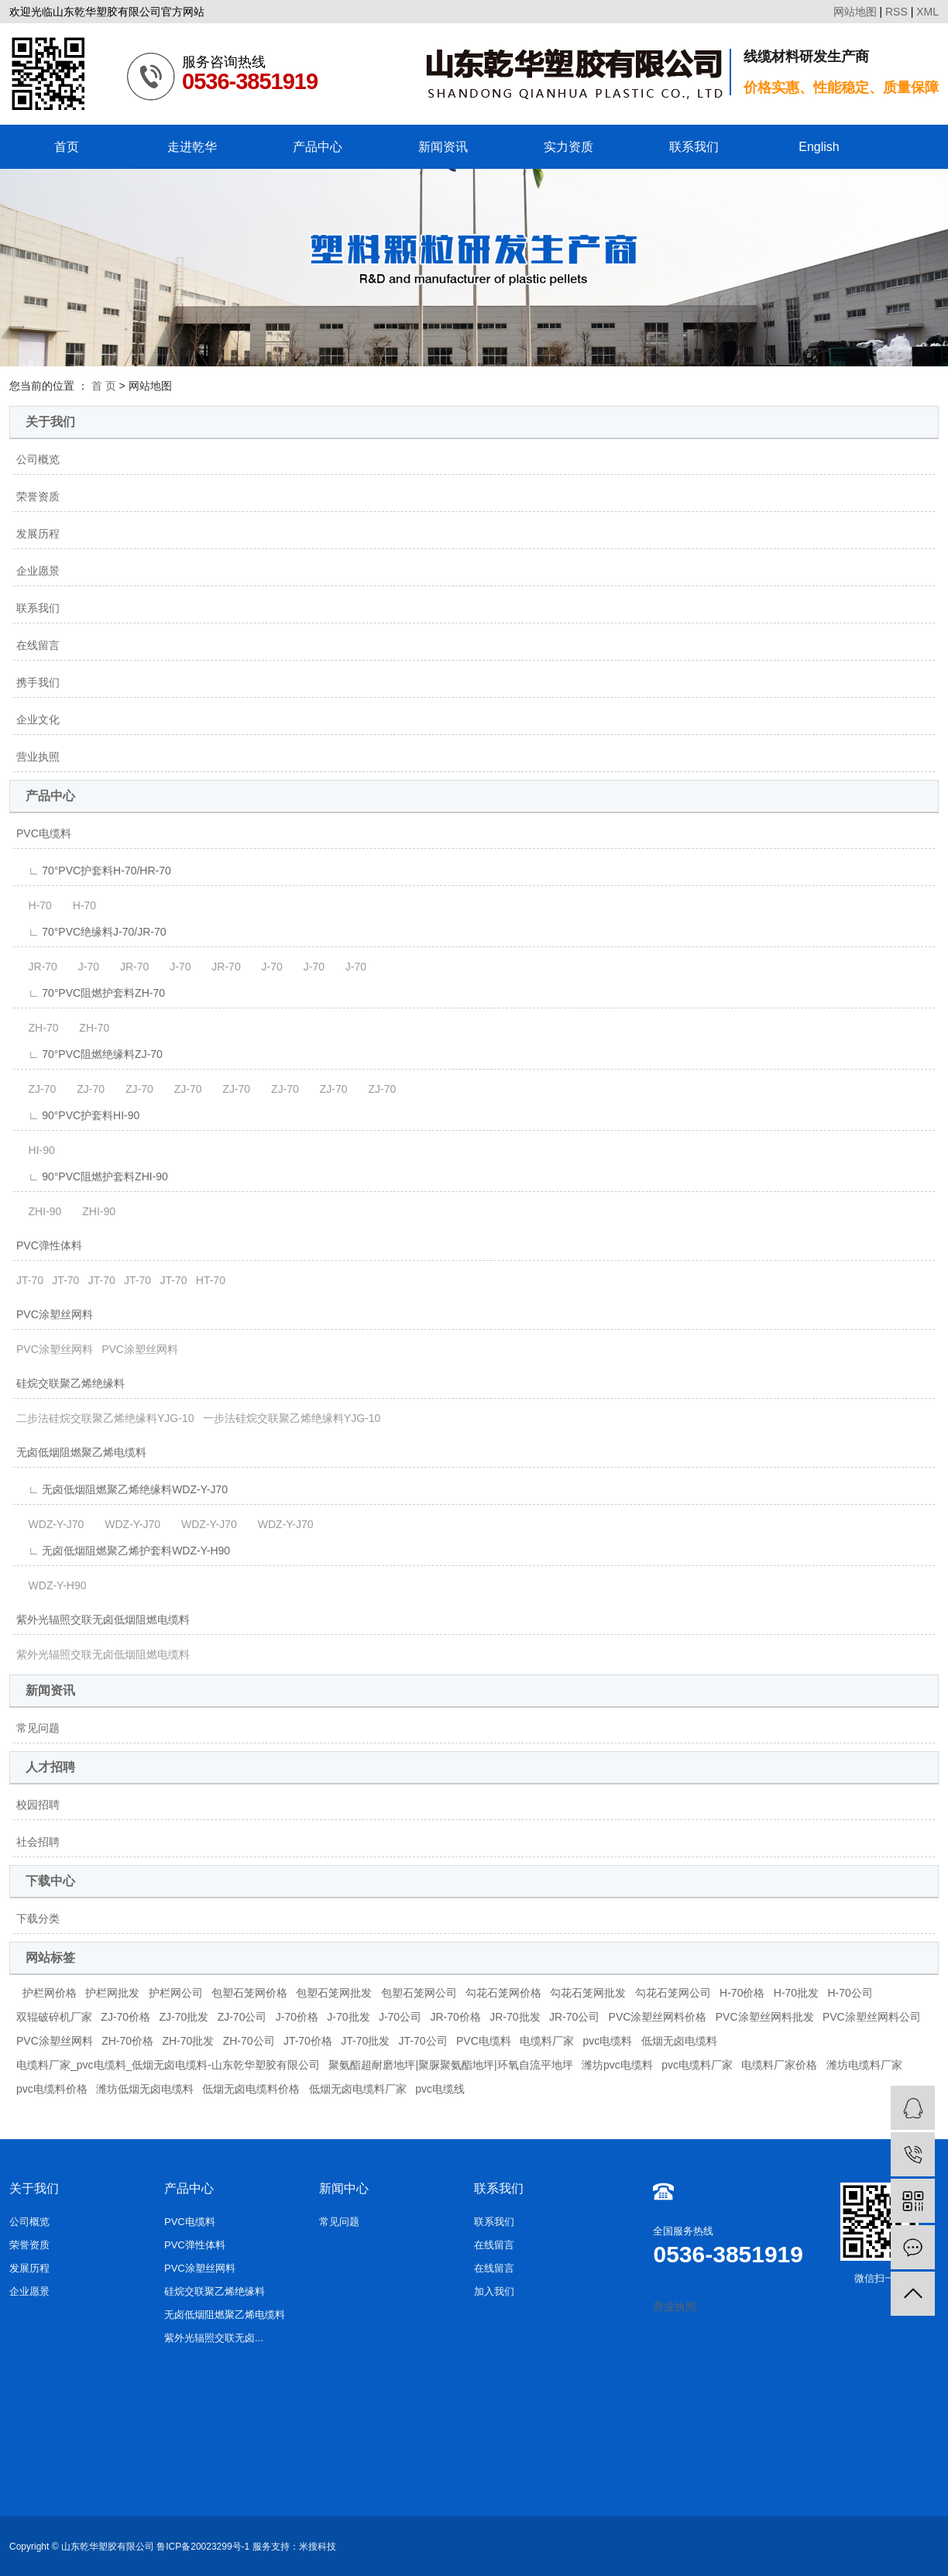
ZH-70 (37, 1028)
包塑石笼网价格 (249, 1993)
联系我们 (694, 146)
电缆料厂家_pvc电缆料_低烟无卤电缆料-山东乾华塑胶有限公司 (168, 2065)
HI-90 (35, 1150)
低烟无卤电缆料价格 (251, 2089)
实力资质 (568, 146)
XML (927, 11)
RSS (896, 11)
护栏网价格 (49, 1993)
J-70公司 (400, 2017)
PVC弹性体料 (49, 1245)
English (819, 146)
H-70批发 (796, 1993)
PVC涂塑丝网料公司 (872, 2017)
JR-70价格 (456, 2017)
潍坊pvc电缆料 (617, 2065)
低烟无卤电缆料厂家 (358, 2089)
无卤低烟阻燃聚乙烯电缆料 (81, 1452)
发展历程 (38, 533)
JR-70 (36, 966)
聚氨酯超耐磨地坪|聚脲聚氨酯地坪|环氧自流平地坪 (450, 2065)
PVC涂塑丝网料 (54, 1314)
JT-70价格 (307, 2041)
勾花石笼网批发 (588, 1993)
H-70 (34, 905)
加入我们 (494, 2291)
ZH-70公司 (249, 2041)
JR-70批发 (514, 2017)
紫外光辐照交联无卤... (213, 2338)
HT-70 (210, 1280)
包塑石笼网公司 (419, 1993)
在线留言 (38, 645)
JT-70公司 (423, 2041)
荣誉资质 (38, 496)
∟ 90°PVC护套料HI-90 (77, 1115)
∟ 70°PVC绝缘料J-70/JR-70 (91, 932)
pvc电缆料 (607, 2041)
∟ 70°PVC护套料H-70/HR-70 (93, 870)
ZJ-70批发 (183, 2017)
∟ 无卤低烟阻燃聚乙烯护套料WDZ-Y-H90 (123, 1550)
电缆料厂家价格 (779, 2065)
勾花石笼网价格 (503, 1993)
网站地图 (855, 11)
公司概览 (38, 459)
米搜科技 (317, 2546)
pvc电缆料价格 (52, 2089)
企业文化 (38, 719)
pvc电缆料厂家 (697, 2065)
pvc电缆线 (440, 2089)
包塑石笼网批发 (334, 1993)
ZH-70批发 (188, 2041)
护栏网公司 (176, 1993)
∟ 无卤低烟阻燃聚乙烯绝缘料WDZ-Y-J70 (122, 1489)
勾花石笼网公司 (673, 1993)
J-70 (82, 966)
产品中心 (317, 146)
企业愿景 (38, 571)
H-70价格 (742, 1993)
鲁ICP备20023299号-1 (202, 2546)
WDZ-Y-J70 (50, 1524)
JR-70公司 (574, 2017)
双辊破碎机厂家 (54, 2017)
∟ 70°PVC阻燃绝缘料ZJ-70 (89, 1054)
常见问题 (38, 1728)
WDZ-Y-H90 (51, 1585)
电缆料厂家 (547, 2041)
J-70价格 (297, 2017)
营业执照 (38, 756)
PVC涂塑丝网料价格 (658, 2017)
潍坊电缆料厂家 (864, 2065)
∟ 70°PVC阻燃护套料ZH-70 (90, 993)
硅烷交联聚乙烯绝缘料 (70, 1383)
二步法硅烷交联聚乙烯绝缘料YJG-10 (105, 1418)
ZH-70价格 (127, 2041)
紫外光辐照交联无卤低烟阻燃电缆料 (103, 1619)
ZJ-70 (36, 1089)
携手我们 (38, 682)
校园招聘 (38, 1804)
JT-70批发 (365, 2041)
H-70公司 (850, 1993)
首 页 (103, 386)
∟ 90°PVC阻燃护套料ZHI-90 (92, 1176)
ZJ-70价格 (125, 2017)
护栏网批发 (112, 1993)
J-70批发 (348, 2017)
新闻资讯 (443, 146)
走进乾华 (192, 146)
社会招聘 (38, 1842)
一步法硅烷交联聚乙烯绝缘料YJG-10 (291, 1418)
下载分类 (38, 1918)
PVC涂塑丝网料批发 (765, 2017)
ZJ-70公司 (242, 2017)
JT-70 (29, 1280)
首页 (66, 146)
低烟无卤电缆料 (679, 2041)
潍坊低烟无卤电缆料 (145, 2089)
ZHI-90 (38, 1211)
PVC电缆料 (43, 833)
